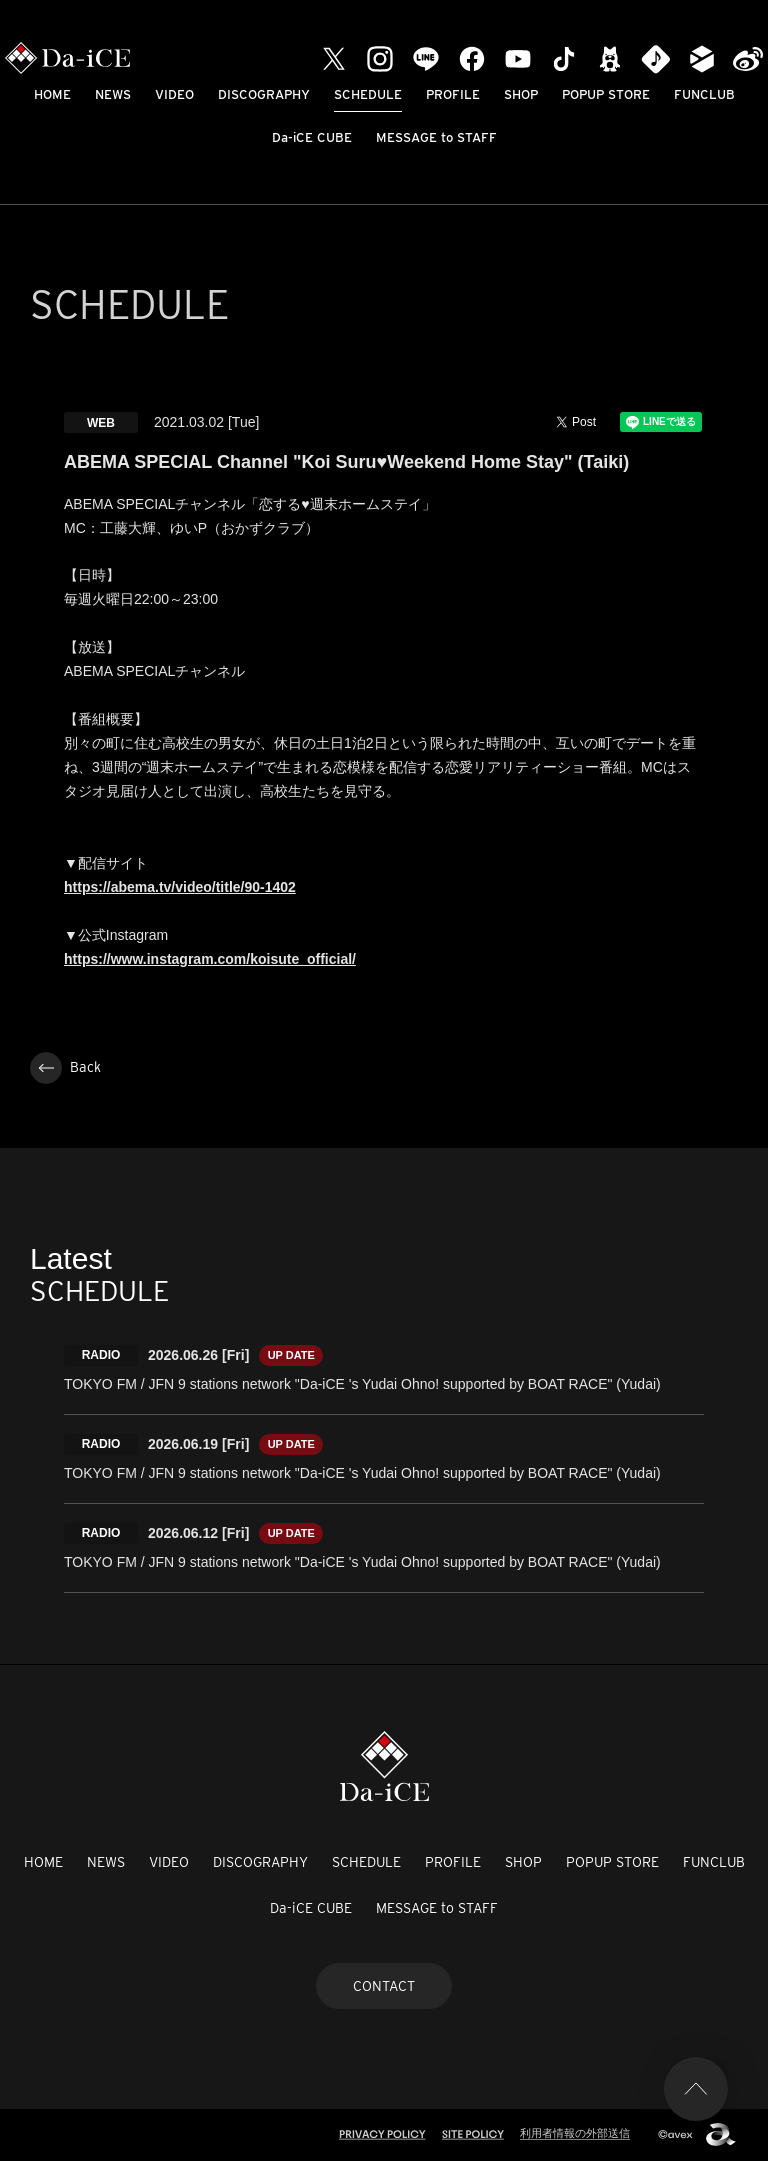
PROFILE (453, 94)
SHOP (521, 94)
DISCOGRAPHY (264, 94)
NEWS (113, 94)
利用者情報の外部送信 (575, 2133)
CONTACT (384, 1986)
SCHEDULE (368, 94)
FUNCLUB (704, 94)
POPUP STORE (606, 94)
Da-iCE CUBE (312, 137)
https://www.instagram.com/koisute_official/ (210, 959)
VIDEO (174, 94)
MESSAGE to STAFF (436, 137)
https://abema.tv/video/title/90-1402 (180, 887)
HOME (52, 94)
